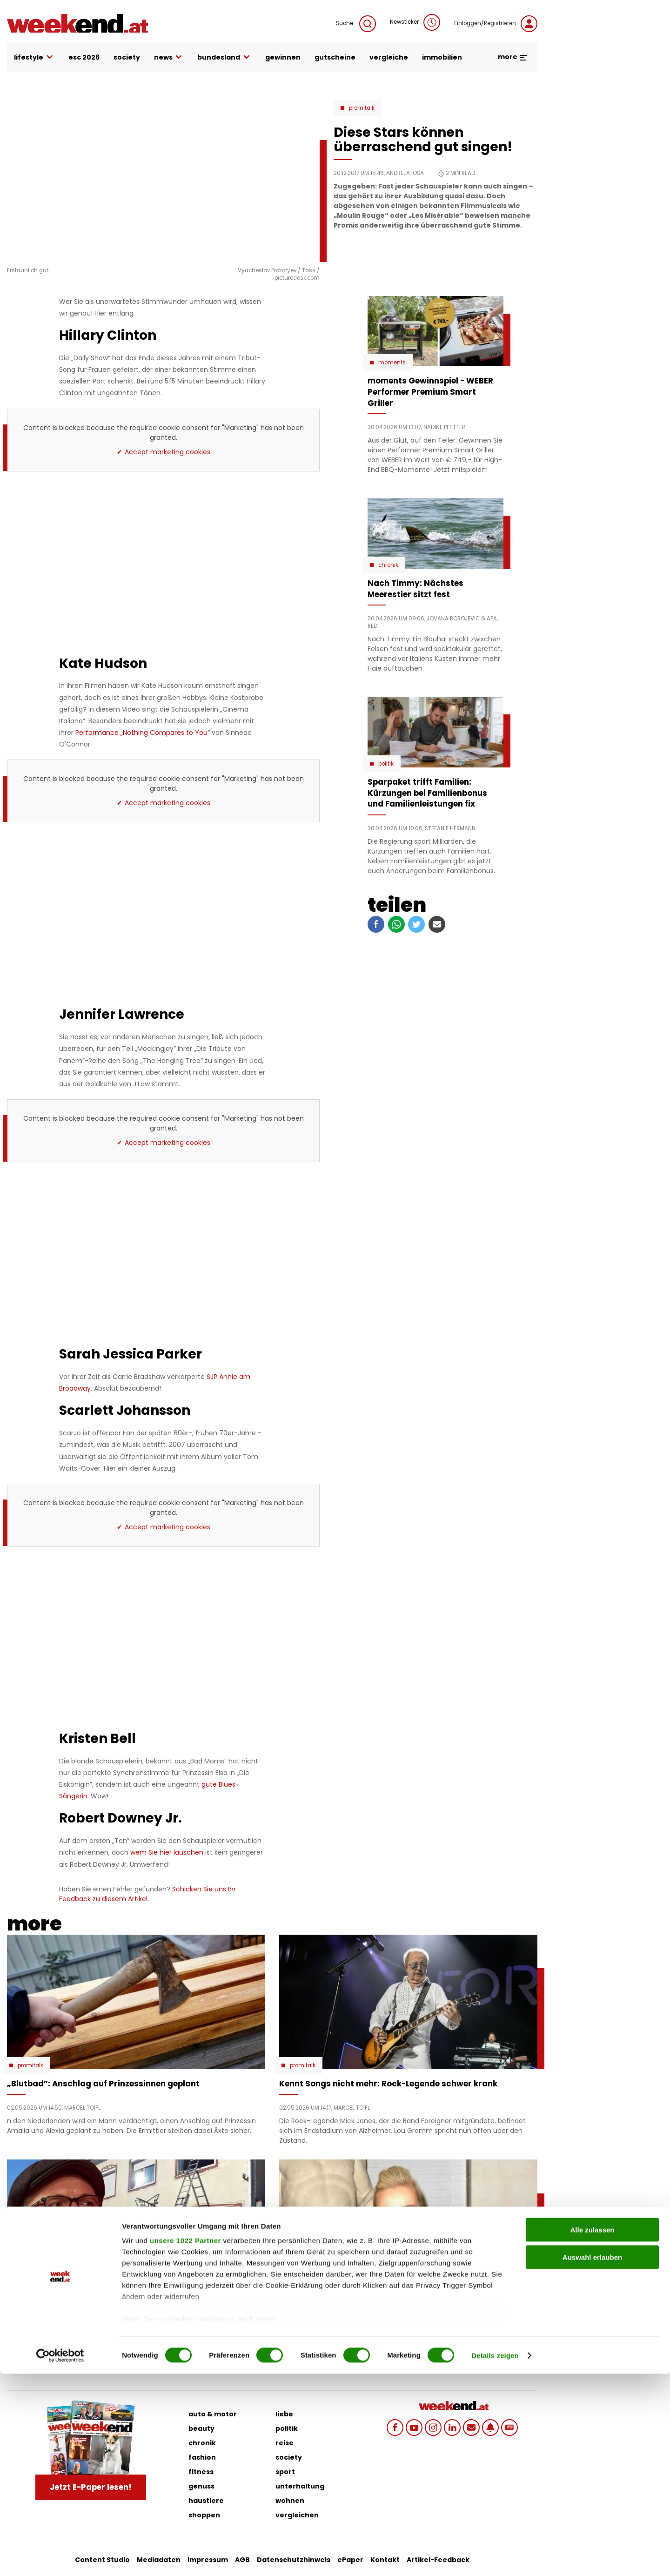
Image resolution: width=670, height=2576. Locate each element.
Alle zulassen (592, 2432)
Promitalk (362, 108)
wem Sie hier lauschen (166, 1852)
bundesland (224, 57)
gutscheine (335, 57)
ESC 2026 (84, 57)
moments (392, 362)
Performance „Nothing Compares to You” (142, 732)
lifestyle (34, 57)
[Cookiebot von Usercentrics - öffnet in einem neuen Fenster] (60, 2558)
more (513, 56)
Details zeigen (494, 2558)
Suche (356, 23)
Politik (386, 763)
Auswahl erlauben (592, 2459)
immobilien (442, 57)
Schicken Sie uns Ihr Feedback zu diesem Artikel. (147, 1893)
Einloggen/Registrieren (495, 23)
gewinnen (283, 57)
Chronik (388, 565)
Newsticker (415, 22)
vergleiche (388, 57)
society (127, 57)
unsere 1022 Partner (185, 2443)
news (169, 57)
